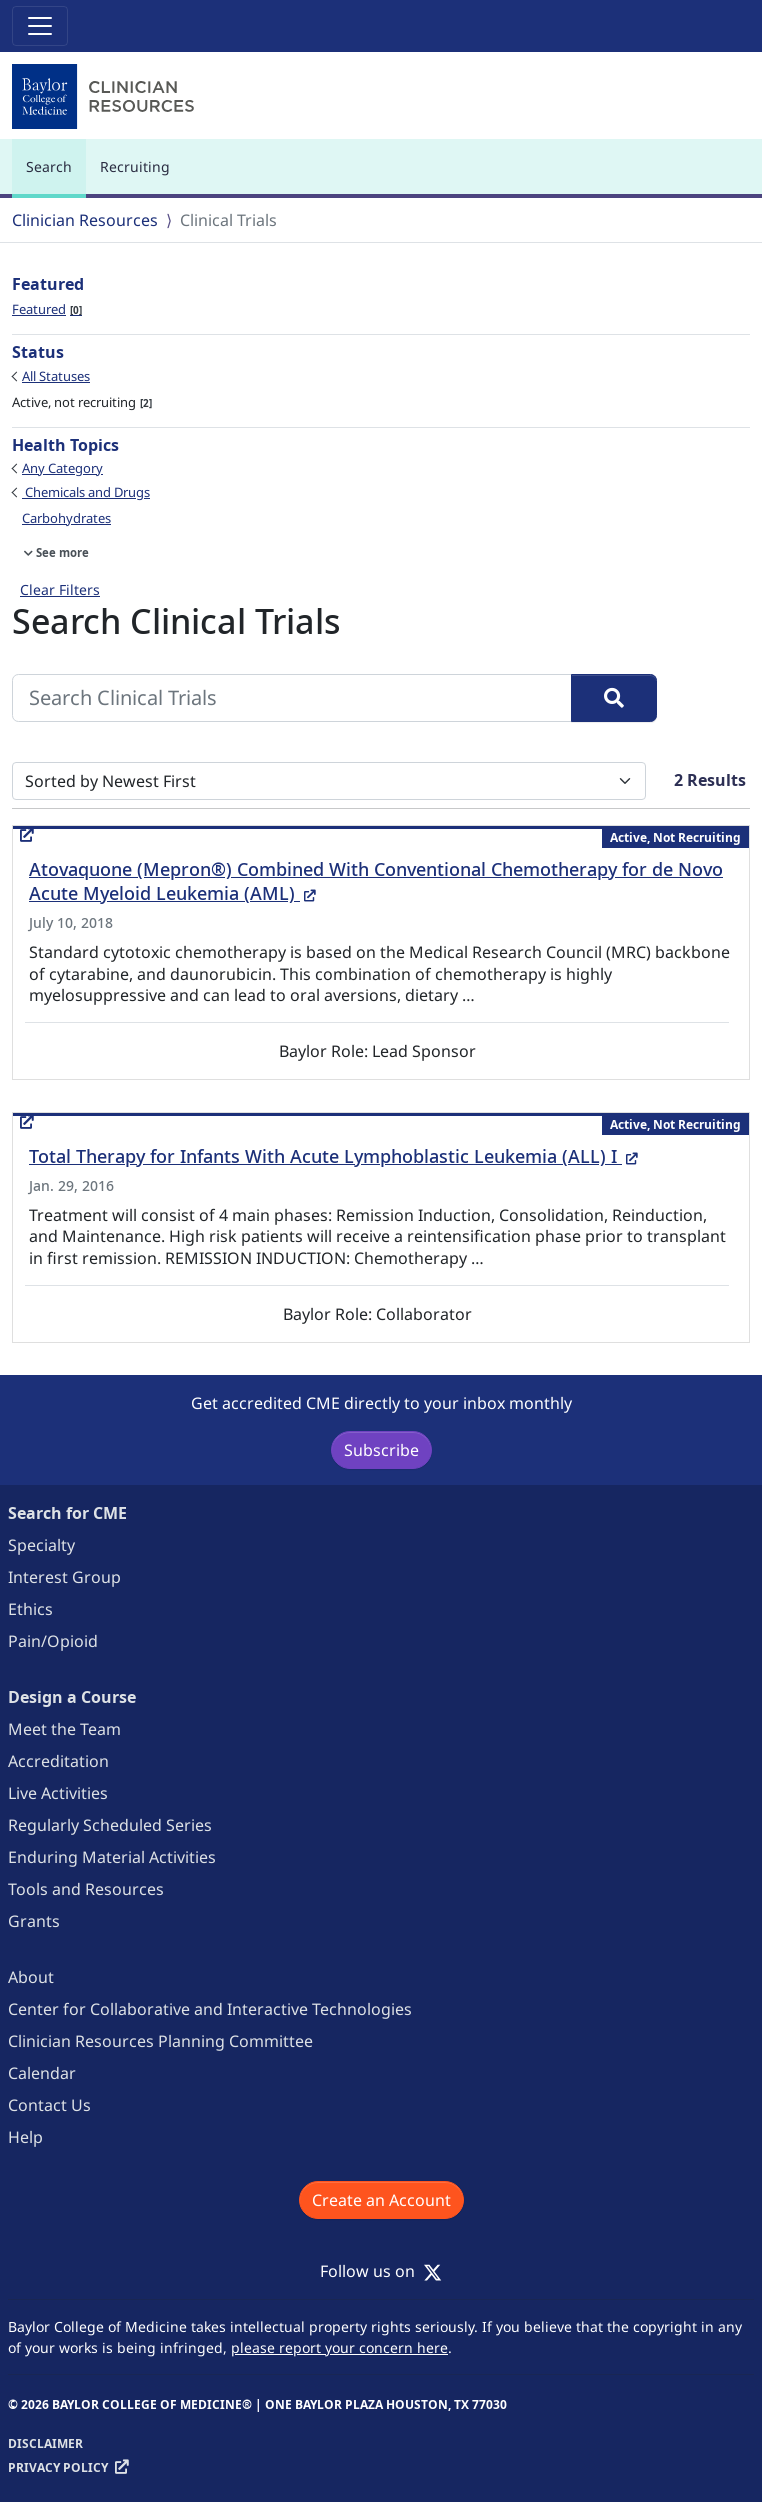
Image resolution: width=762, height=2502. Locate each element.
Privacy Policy (58, 2467)
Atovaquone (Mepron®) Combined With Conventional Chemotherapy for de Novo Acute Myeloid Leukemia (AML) (376, 881)
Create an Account (381, 2200)
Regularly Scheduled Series (110, 1825)
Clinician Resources (85, 220)
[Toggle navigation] (40, 26)
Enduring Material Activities (112, 1857)
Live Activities (58, 1793)
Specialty (41, 1545)
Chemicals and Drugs (86, 492)
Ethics (30, 1609)
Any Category (62, 468)
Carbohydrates (66, 518)
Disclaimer (45, 2443)
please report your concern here (339, 2347)
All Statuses (56, 376)
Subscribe (381, 1450)
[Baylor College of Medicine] (107, 96)
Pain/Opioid (53, 1641)
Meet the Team (64, 1729)
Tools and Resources (86, 1889)
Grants (34, 1921)
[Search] (614, 698)
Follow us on (381, 2271)
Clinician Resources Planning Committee (160, 2041)
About (31, 1977)
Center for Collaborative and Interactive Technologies (210, 2009)
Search (54, 175)
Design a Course (72, 1697)
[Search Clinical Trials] (292, 698)
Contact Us (49, 2105)
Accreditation (58, 1761)
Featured (47, 309)
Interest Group (64, 1577)
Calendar (42, 2073)
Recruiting (135, 166)
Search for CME (67, 1513)
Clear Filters (60, 589)
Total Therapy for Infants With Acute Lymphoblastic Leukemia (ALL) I (333, 1156)
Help (25, 2137)
